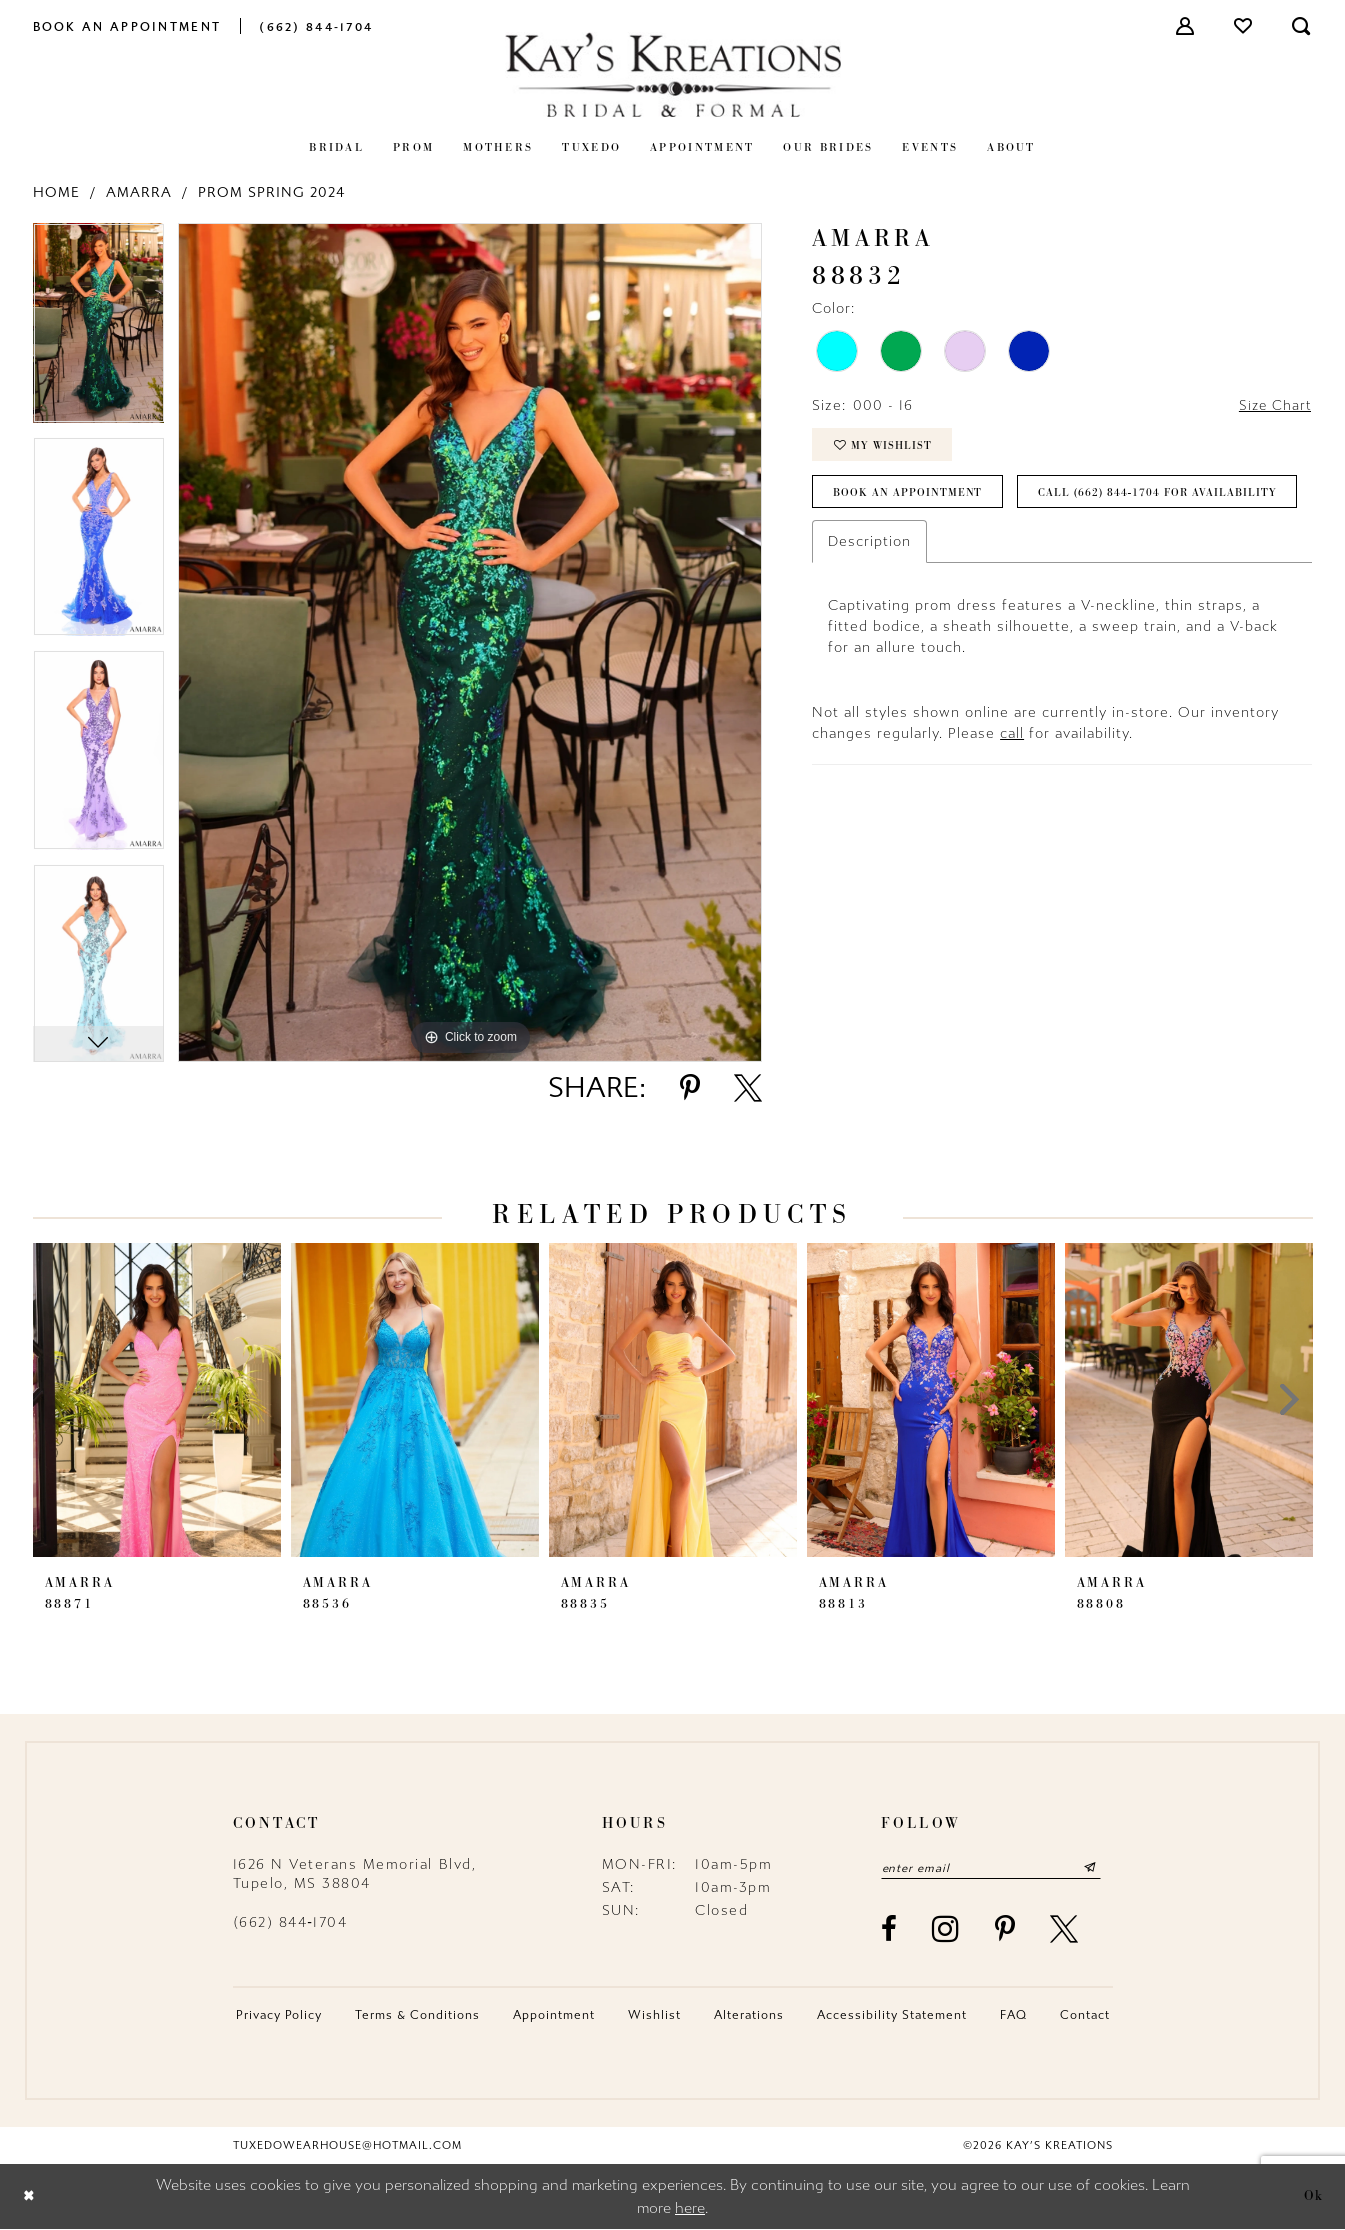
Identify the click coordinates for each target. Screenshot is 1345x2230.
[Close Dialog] (29, 2197)
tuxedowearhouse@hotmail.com (347, 2146)
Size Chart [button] (1273, 406)
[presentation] (157, 1400)
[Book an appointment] (127, 25)
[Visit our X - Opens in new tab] (1065, 1930)
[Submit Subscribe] (1098, 1868)
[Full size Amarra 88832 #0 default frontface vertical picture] (470, 642)
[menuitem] (127, 25)
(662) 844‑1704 (290, 1922)
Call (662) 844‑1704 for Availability (954, 546)
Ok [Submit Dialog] (1314, 2197)
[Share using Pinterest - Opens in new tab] (690, 1088)
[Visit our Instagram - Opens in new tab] (946, 1929)
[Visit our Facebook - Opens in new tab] (890, 1930)
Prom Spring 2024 (271, 192)
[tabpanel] (99, 330)
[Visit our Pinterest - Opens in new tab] (1006, 1930)
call (1012, 787)
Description (869, 595)
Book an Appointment (909, 497)
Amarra (139, 192)
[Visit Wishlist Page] (1244, 26)
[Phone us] (316, 25)
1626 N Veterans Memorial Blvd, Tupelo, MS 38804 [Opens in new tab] (355, 1874)
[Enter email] (996, 1868)
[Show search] (1302, 26)
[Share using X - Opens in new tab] (748, 1088)
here (690, 2209)
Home (56, 192)
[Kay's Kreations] (673, 74)
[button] (1186, 26)
